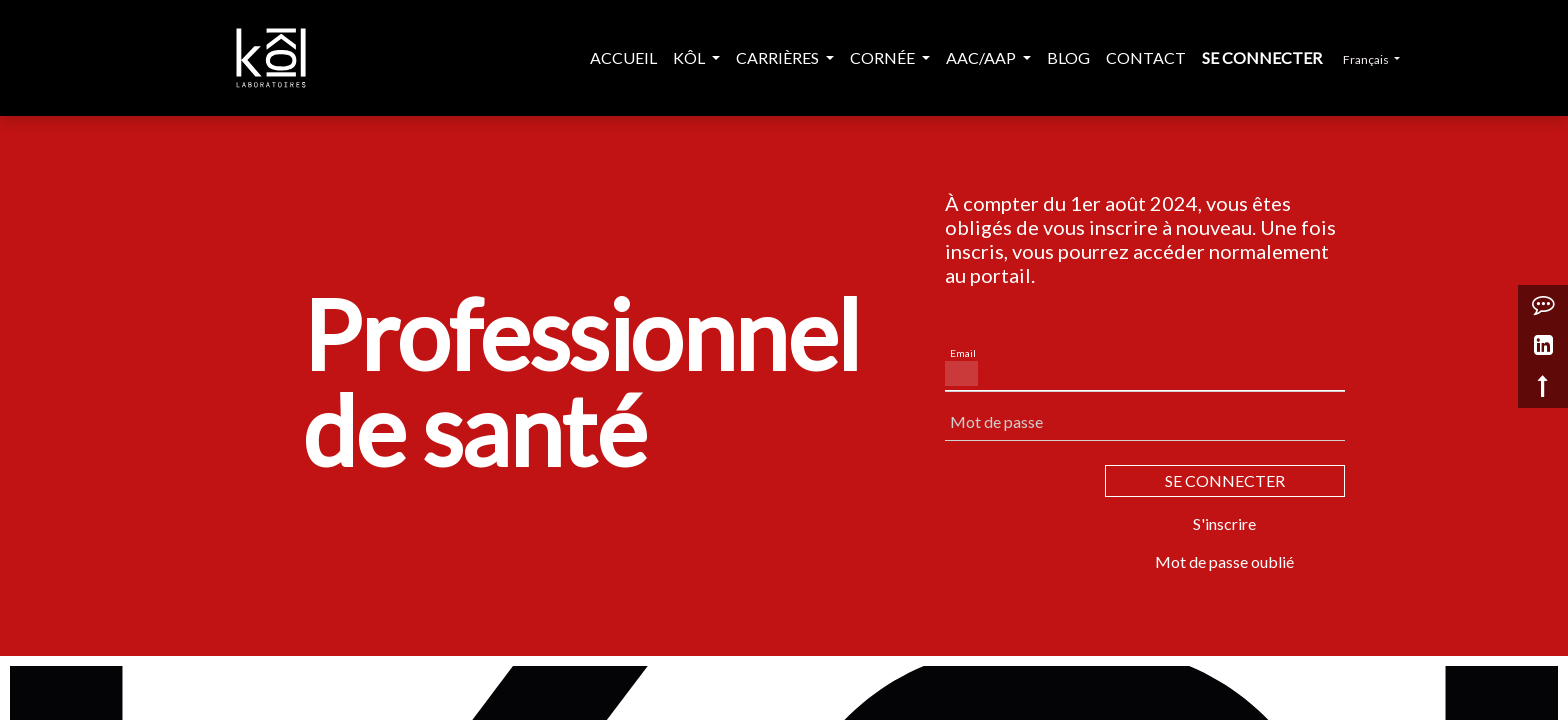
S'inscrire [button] (1224, 523)
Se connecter (1262, 57)
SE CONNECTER (1225, 480)
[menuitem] (623, 58)
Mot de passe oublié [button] (1224, 561)
